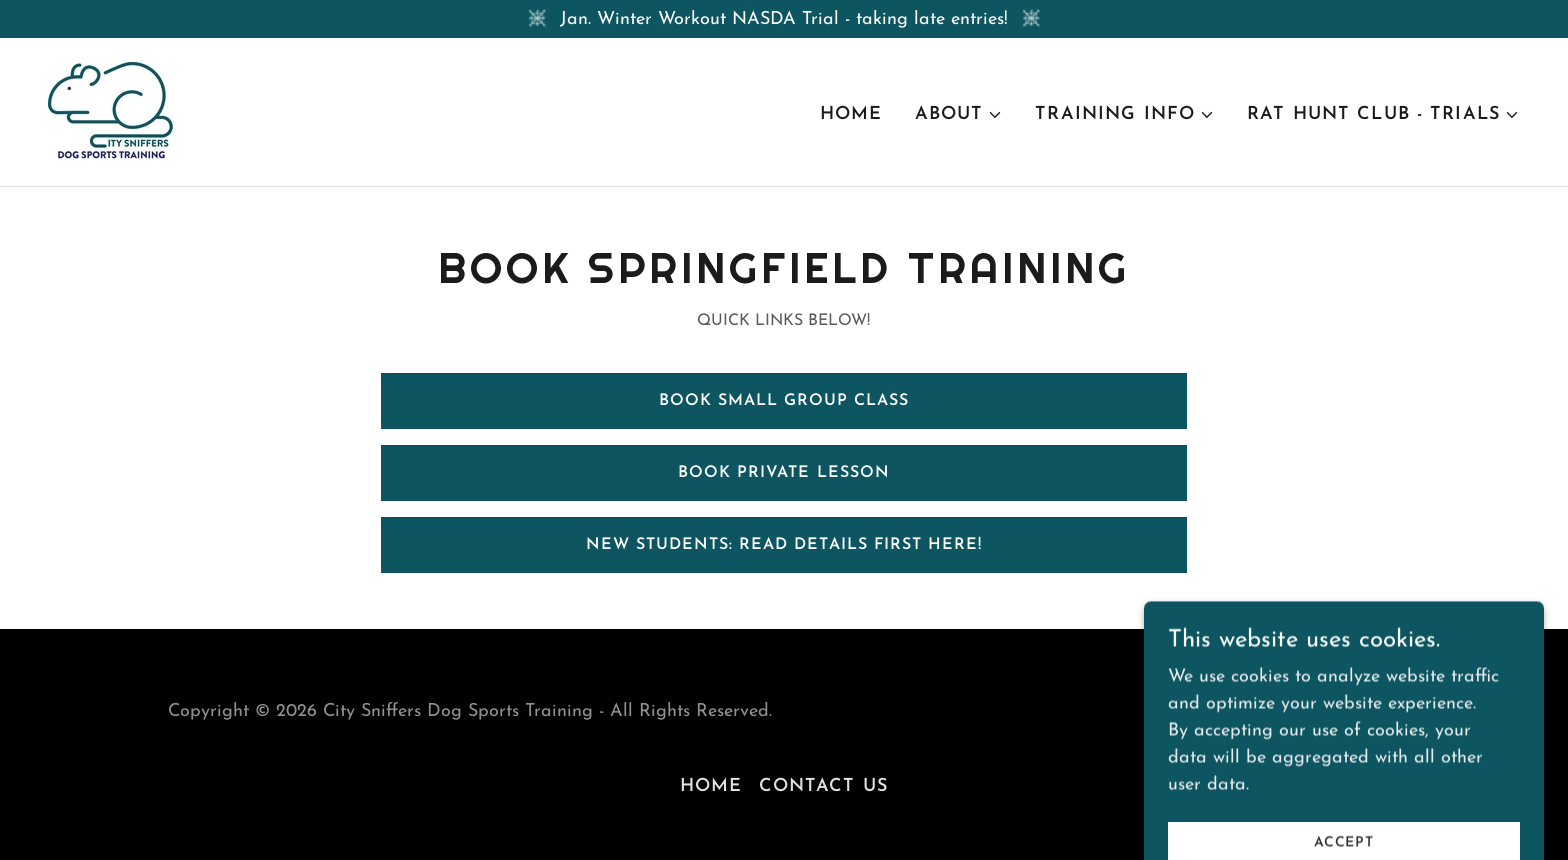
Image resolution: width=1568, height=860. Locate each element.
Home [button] (711, 786)
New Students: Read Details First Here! (783, 545)
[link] (110, 110)
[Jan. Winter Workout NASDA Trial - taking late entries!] (784, 19)
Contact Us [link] (823, 786)
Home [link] (851, 114)
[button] (959, 115)
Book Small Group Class (784, 401)
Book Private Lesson (783, 473)
